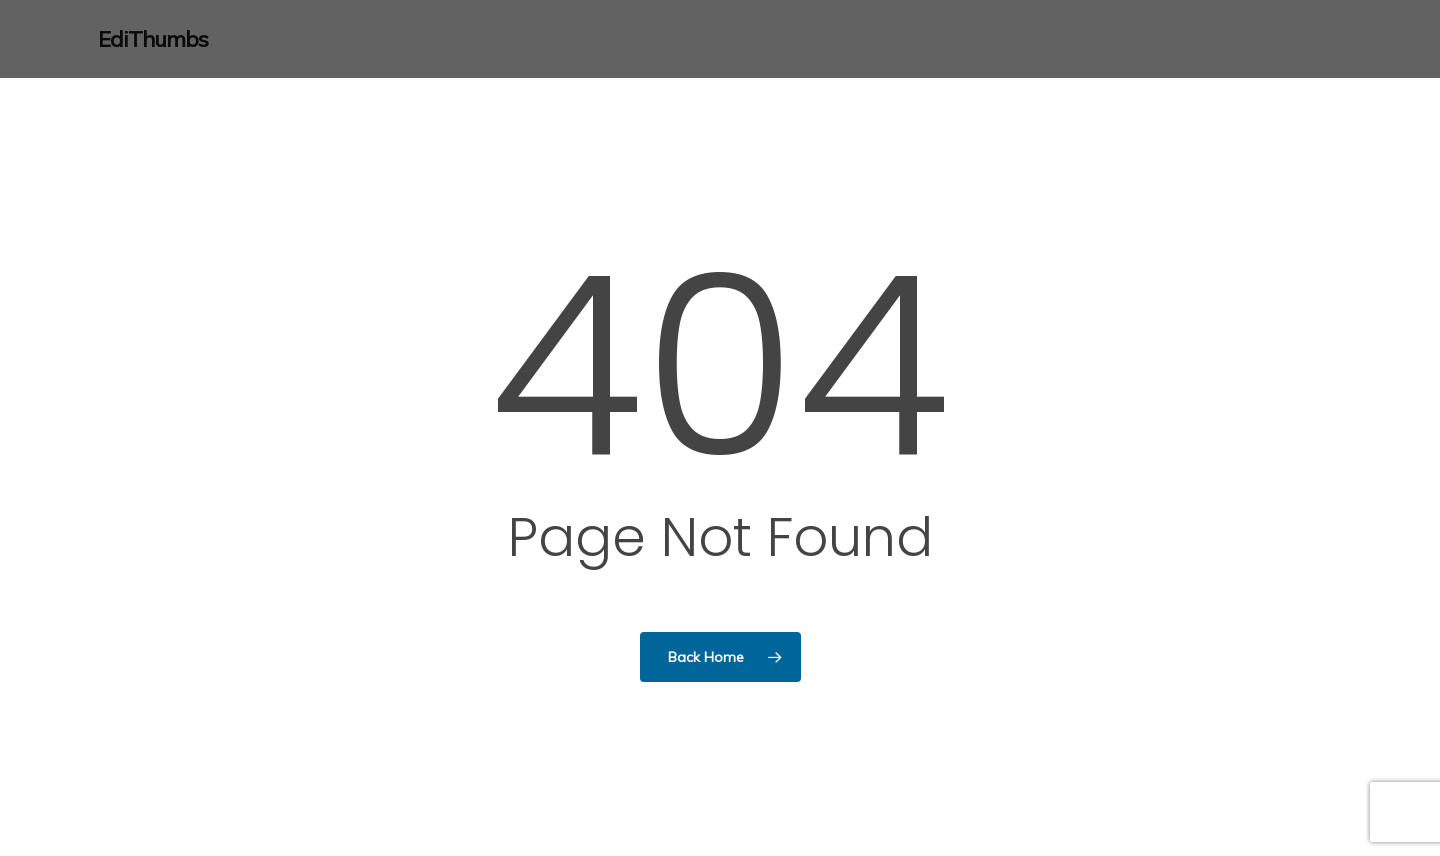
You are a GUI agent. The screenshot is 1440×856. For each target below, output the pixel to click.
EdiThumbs (153, 39)
